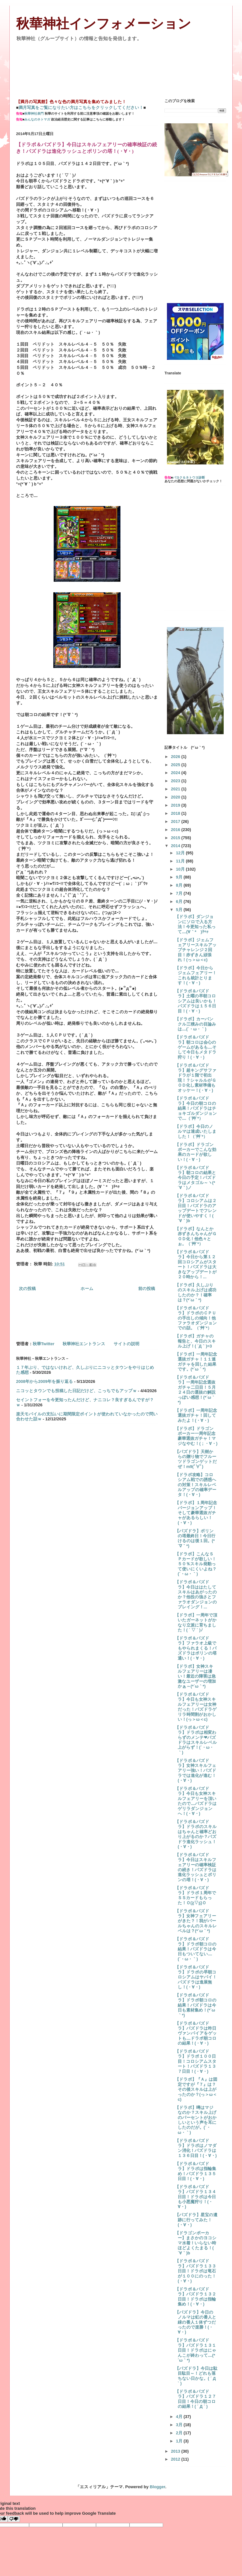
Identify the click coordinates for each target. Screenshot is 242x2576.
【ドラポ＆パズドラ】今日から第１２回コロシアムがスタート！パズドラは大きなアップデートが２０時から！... (196, 1264)
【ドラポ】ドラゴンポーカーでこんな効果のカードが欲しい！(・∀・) (195, 1152)
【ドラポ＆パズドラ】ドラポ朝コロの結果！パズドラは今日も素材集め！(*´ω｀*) (195, 2005)
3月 (179, 2424)
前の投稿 (146, 1288)
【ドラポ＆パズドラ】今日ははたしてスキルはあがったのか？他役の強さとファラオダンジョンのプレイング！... (196, 1594)
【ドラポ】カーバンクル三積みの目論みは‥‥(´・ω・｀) (195, 1024)
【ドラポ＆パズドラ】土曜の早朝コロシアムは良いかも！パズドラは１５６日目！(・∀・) (195, 1001)
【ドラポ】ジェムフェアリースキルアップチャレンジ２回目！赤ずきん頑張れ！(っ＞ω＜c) (196, 950)
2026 (176, 756)
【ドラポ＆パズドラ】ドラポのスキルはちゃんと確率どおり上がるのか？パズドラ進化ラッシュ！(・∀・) (196, 1834)
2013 (176, 2451)
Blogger (157, 2486)
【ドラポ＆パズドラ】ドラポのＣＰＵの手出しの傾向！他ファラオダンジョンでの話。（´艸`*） (196, 1318)
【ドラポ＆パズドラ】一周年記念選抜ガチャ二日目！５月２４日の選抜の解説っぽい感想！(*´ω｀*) (195, 1390)
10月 (181, 869)
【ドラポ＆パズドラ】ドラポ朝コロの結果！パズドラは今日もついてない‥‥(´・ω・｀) (195, 1949)
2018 (176, 813)
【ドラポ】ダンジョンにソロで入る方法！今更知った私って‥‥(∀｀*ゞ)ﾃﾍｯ (195, 924)
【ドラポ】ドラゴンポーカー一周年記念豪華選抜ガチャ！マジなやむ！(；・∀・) (196, 1436)
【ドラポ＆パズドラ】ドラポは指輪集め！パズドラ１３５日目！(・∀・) (195, 2171)
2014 (176, 845)
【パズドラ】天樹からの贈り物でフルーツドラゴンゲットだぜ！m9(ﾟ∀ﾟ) (196, 1459)
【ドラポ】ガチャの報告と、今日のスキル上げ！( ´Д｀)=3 (195, 1341)
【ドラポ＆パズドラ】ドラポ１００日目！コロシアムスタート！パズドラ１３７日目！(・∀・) (195, 2061)
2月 (179, 2433)
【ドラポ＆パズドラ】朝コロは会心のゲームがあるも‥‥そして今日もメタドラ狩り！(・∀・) (195, 1047)
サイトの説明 (126, 1343)
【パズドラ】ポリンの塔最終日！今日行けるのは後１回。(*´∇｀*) (195, 1538)
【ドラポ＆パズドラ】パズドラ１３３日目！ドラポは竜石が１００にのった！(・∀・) (195, 2271)
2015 (176, 837)
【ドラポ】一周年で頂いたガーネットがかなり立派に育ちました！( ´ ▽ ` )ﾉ (196, 1622)
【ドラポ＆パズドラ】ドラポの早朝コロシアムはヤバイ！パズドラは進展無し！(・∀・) (196, 1977)
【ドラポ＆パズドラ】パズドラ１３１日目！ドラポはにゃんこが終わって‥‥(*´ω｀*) (195, 2350)
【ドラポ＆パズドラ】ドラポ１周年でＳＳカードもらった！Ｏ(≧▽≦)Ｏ (195, 1895)
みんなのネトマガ (37, 119)
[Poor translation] (14, 2519)
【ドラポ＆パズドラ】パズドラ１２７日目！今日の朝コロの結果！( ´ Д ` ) (195, 2399)
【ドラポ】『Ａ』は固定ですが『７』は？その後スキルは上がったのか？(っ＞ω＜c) (196, 2089)
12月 (181, 853)
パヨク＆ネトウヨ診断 (189, 477)
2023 (176, 780)
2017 (176, 821)
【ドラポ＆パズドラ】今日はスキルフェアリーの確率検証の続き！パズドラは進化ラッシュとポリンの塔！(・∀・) (195, 1867)
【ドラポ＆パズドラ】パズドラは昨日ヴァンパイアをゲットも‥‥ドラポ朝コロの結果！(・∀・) (196, 2033)
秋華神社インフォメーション (103, 23)
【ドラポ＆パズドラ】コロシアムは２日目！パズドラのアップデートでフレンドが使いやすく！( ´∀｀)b (196, 1208)
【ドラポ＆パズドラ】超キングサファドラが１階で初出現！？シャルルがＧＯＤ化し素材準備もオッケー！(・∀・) (195, 1078)
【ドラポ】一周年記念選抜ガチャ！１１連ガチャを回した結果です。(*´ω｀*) (196, 1362)
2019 (176, 805)
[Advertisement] (121, 68)
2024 (176, 772)
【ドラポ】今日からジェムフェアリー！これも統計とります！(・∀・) (195, 975)
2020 (176, 797)
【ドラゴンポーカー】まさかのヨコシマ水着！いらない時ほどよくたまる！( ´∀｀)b (196, 2243)
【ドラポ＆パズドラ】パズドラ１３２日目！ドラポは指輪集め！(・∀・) (195, 2296)
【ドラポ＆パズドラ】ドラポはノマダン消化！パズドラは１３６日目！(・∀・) (196, 2148)
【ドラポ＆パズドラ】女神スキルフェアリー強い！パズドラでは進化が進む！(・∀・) (195, 1770)
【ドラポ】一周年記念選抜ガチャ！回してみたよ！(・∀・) (196, 1415)
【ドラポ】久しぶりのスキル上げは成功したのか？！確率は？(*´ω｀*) (195, 1292)
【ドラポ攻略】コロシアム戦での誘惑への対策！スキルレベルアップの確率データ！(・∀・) (195, 1484)
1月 (179, 2441)
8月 (179, 885)
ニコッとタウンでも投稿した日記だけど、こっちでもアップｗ (76, 1390)
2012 (176, 2459)
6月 (179, 901)
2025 (176, 764)
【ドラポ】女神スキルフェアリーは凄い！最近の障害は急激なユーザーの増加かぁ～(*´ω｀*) (195, 1676)
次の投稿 (27, 1288)
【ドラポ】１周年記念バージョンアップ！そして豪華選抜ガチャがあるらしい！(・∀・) (196, 1512)
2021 (176, 789)
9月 (179, 877)
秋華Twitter (43, 1343)
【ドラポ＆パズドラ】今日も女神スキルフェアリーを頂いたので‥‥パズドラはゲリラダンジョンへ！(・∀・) (196, 1801)
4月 (179, 2416)
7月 (179, 893)
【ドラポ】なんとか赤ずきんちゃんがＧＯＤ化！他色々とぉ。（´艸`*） (195, 1236)
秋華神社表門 (34, 113)
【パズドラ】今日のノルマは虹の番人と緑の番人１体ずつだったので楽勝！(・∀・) (195, 2322)
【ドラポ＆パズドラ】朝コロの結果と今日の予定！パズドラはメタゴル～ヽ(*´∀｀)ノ (195, 1177)
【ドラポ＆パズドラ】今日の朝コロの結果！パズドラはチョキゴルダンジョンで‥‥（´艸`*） (196, 1108)
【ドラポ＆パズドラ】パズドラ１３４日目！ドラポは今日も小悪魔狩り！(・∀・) (195, 2196)
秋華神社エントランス (84, 1343)
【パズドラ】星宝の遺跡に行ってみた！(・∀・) (196, 2219)
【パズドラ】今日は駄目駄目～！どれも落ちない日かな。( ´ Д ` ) (196, 2376)
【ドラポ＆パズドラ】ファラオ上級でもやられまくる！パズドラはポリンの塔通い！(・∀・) (196, 1648)
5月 (179, 909)
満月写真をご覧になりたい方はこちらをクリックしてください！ (81, 107)
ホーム (87, 1288)
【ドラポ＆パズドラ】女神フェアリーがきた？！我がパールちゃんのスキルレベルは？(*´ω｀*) (196, 1921)
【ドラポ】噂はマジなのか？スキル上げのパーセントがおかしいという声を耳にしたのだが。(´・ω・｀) (196, 2120)
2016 (176, 829)
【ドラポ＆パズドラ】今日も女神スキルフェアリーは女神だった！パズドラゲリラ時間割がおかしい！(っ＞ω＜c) (196, 1707)
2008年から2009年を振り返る (44, 1381)
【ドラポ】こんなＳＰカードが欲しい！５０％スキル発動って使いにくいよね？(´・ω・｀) (195, 1564)
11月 (181, 861)
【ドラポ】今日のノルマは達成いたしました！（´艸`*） (195, 1131)
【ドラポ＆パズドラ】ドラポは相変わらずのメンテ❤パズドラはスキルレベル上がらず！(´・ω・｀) (196, 1740)
